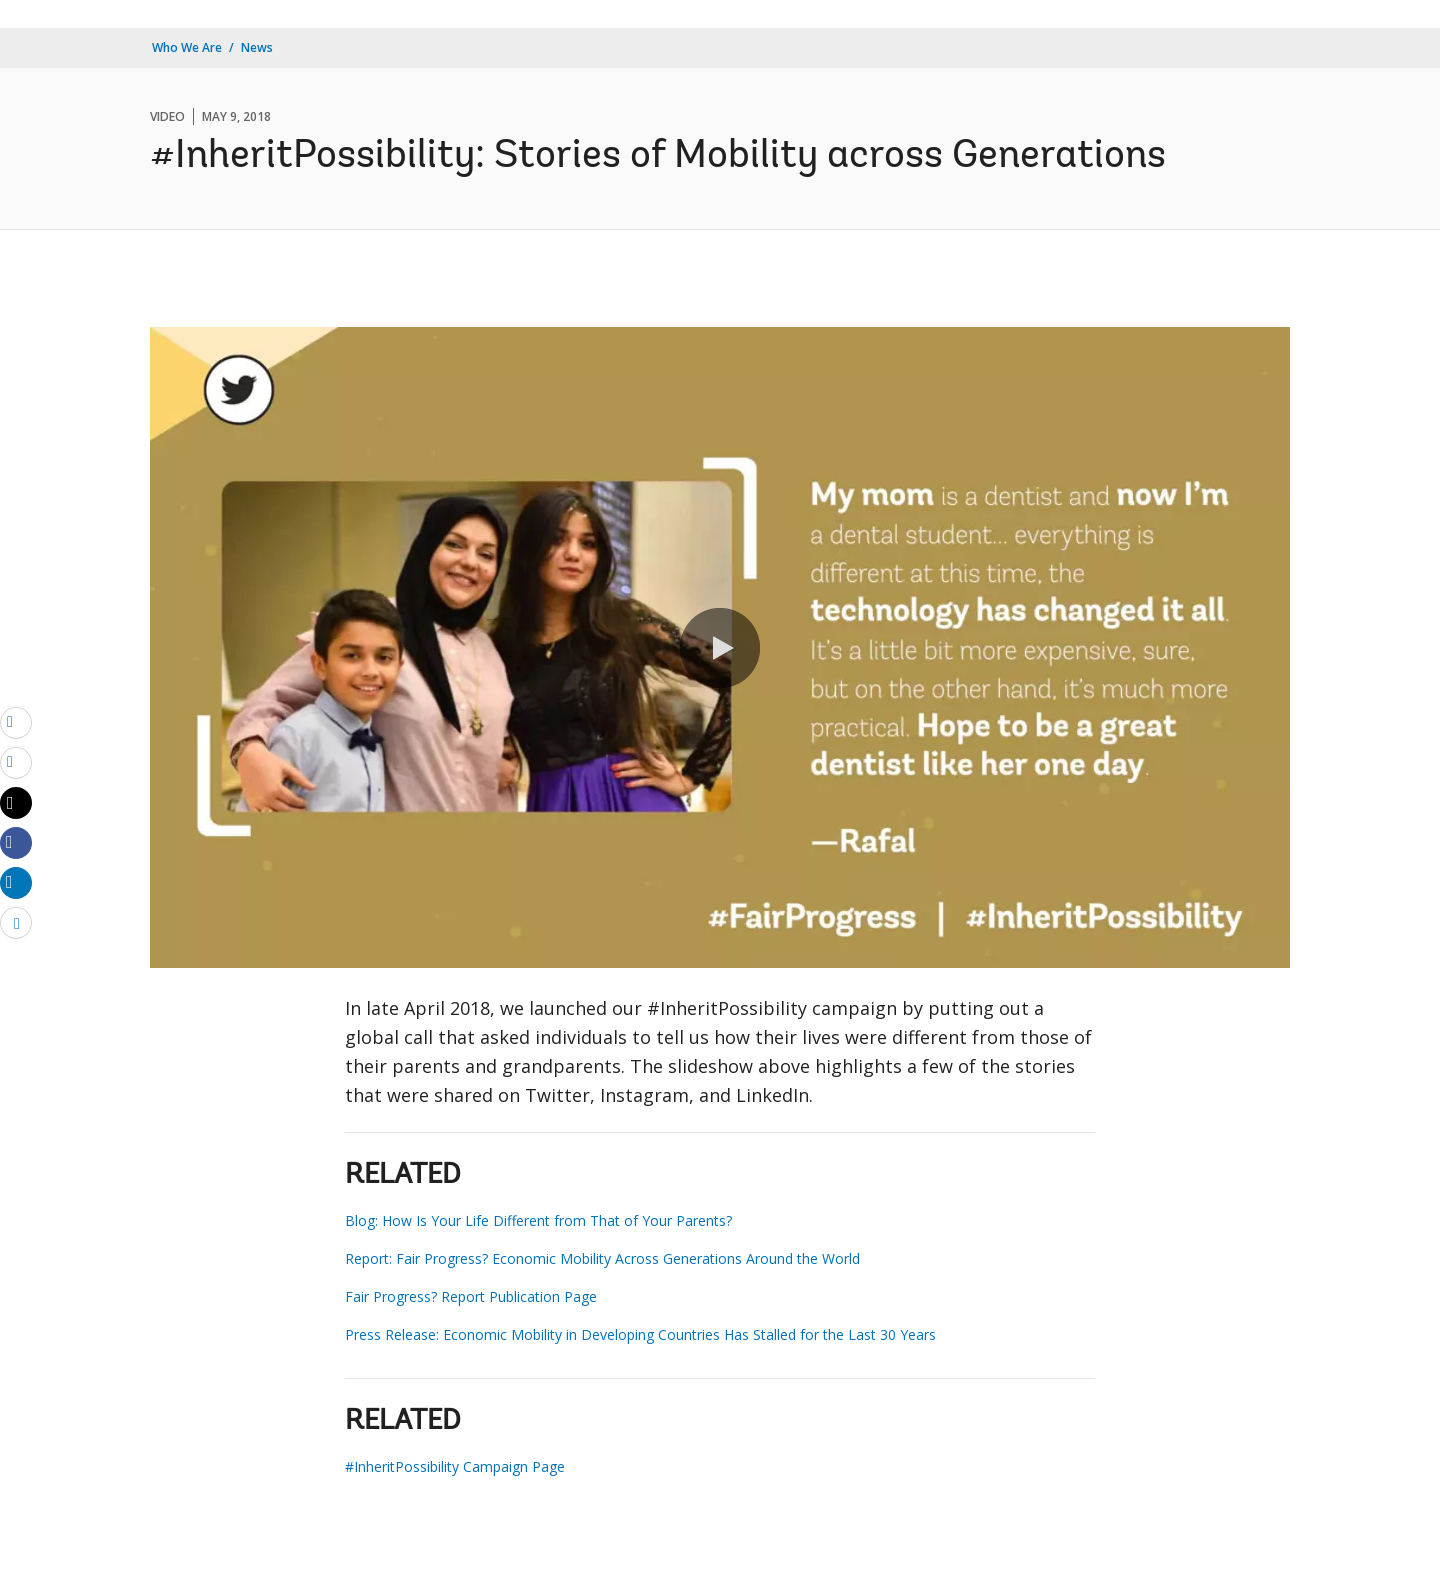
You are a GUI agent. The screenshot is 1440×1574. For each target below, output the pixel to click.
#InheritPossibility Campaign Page (455, 1466)
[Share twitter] (16, 803)
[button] (720, 648)
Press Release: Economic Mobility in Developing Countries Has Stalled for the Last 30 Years (640, 1334)
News (257, 47)
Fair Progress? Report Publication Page (471, 1296)
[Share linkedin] (16, 882)
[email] (16, 722)
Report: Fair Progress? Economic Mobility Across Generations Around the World (602, 1258)
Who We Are (187, 47)
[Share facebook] (16, 842)
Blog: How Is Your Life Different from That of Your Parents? (538, 1220)
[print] (16, 762)
